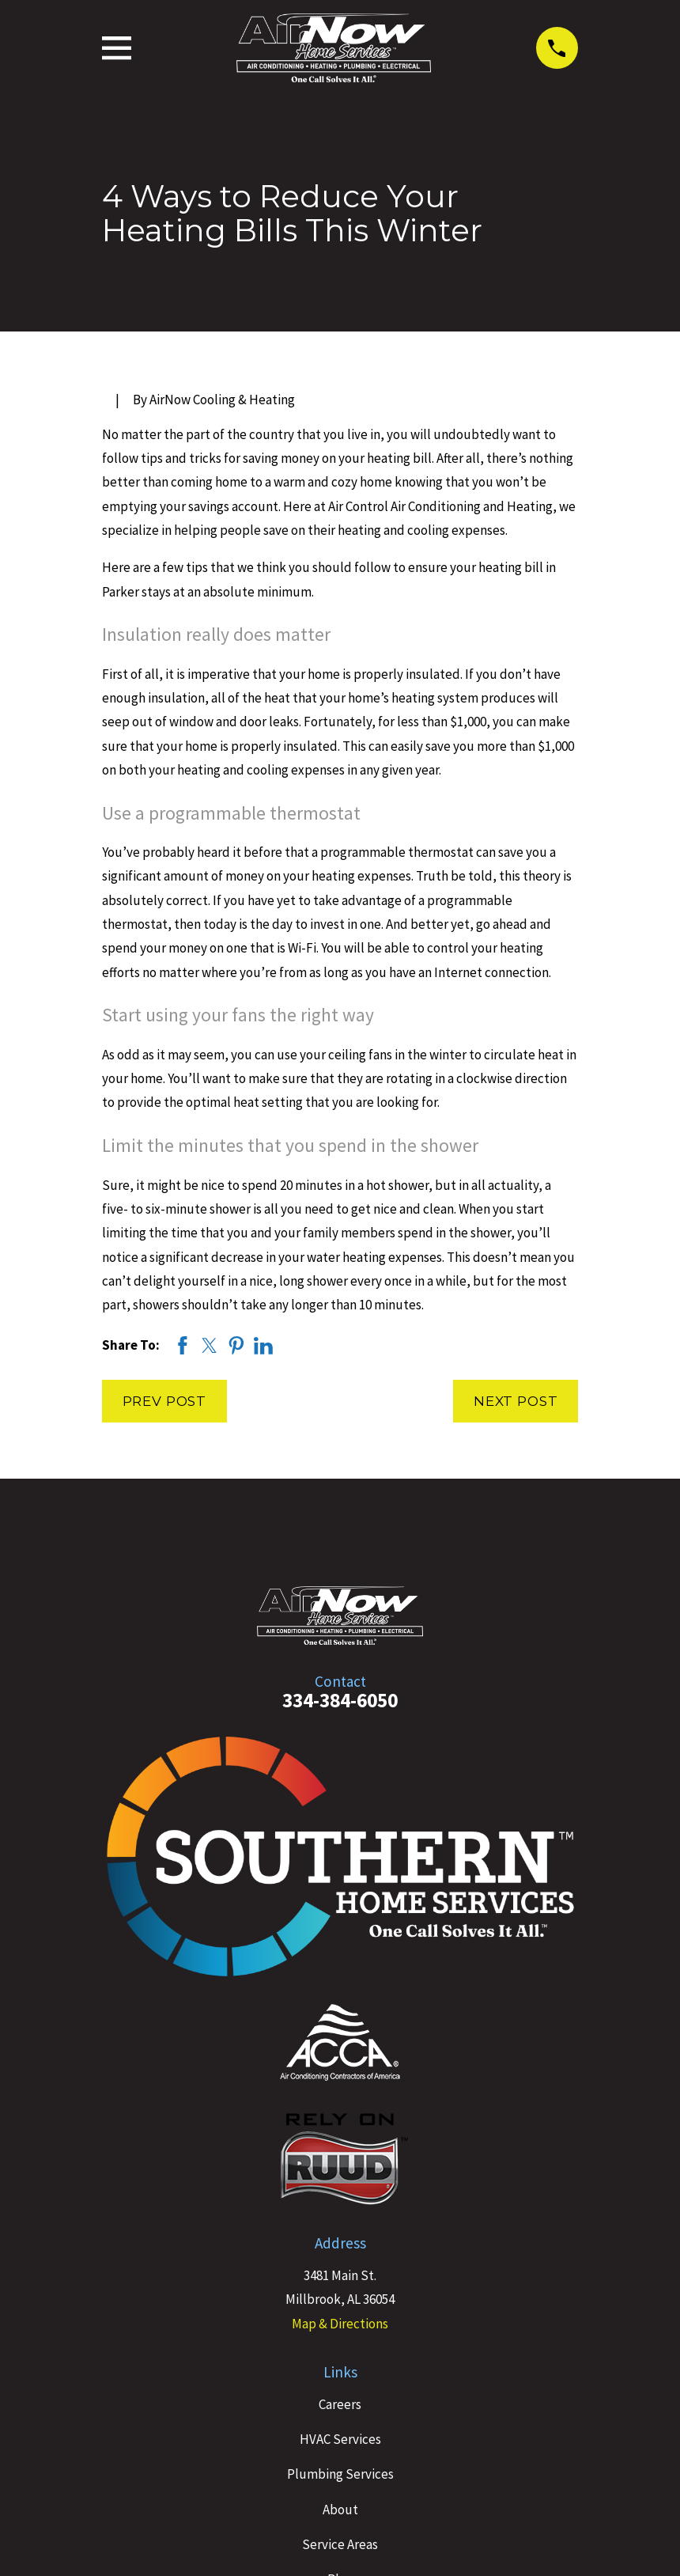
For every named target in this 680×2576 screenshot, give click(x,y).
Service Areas (340, 2544)
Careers (340, 2404)
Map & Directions (340, 2323)
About (340, 2509)
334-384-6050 (340, 1700)
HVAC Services (340, 2439)
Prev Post (165, 1401)
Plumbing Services (340, 2474)
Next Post (516, 1401)
